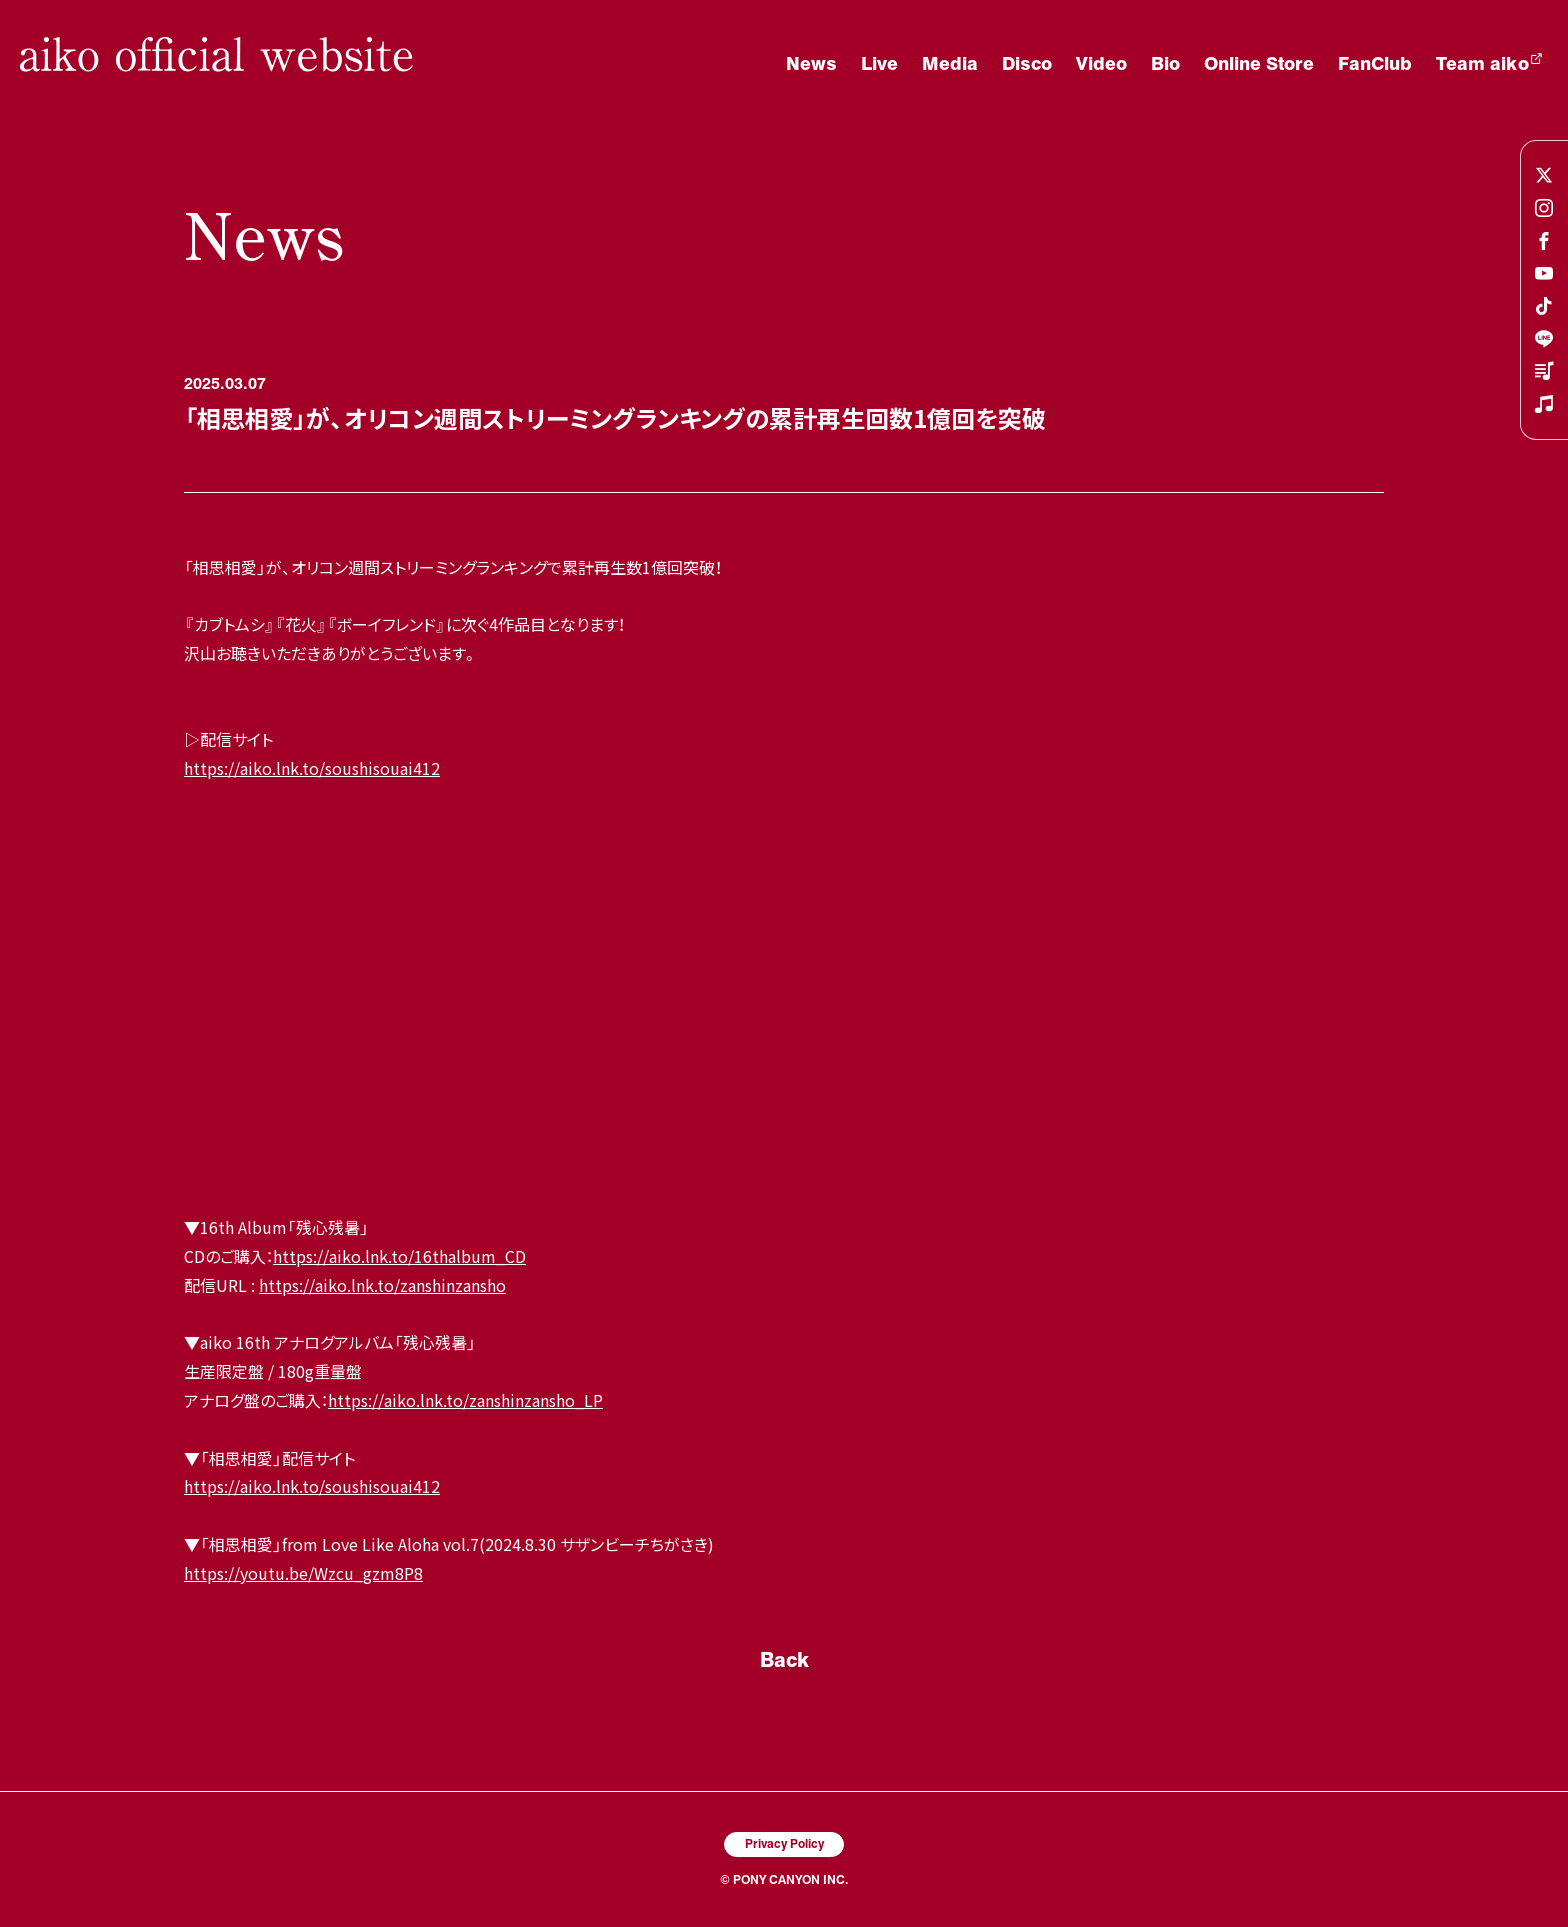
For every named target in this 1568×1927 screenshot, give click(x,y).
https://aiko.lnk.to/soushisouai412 (312, 768)
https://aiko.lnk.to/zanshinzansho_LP (465, 1400)
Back (784, 1659)
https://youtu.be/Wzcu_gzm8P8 (303, 1573)
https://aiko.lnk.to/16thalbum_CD (399, 1256)
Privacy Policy (784, 1843)
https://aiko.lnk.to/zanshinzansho (382, 1285)
